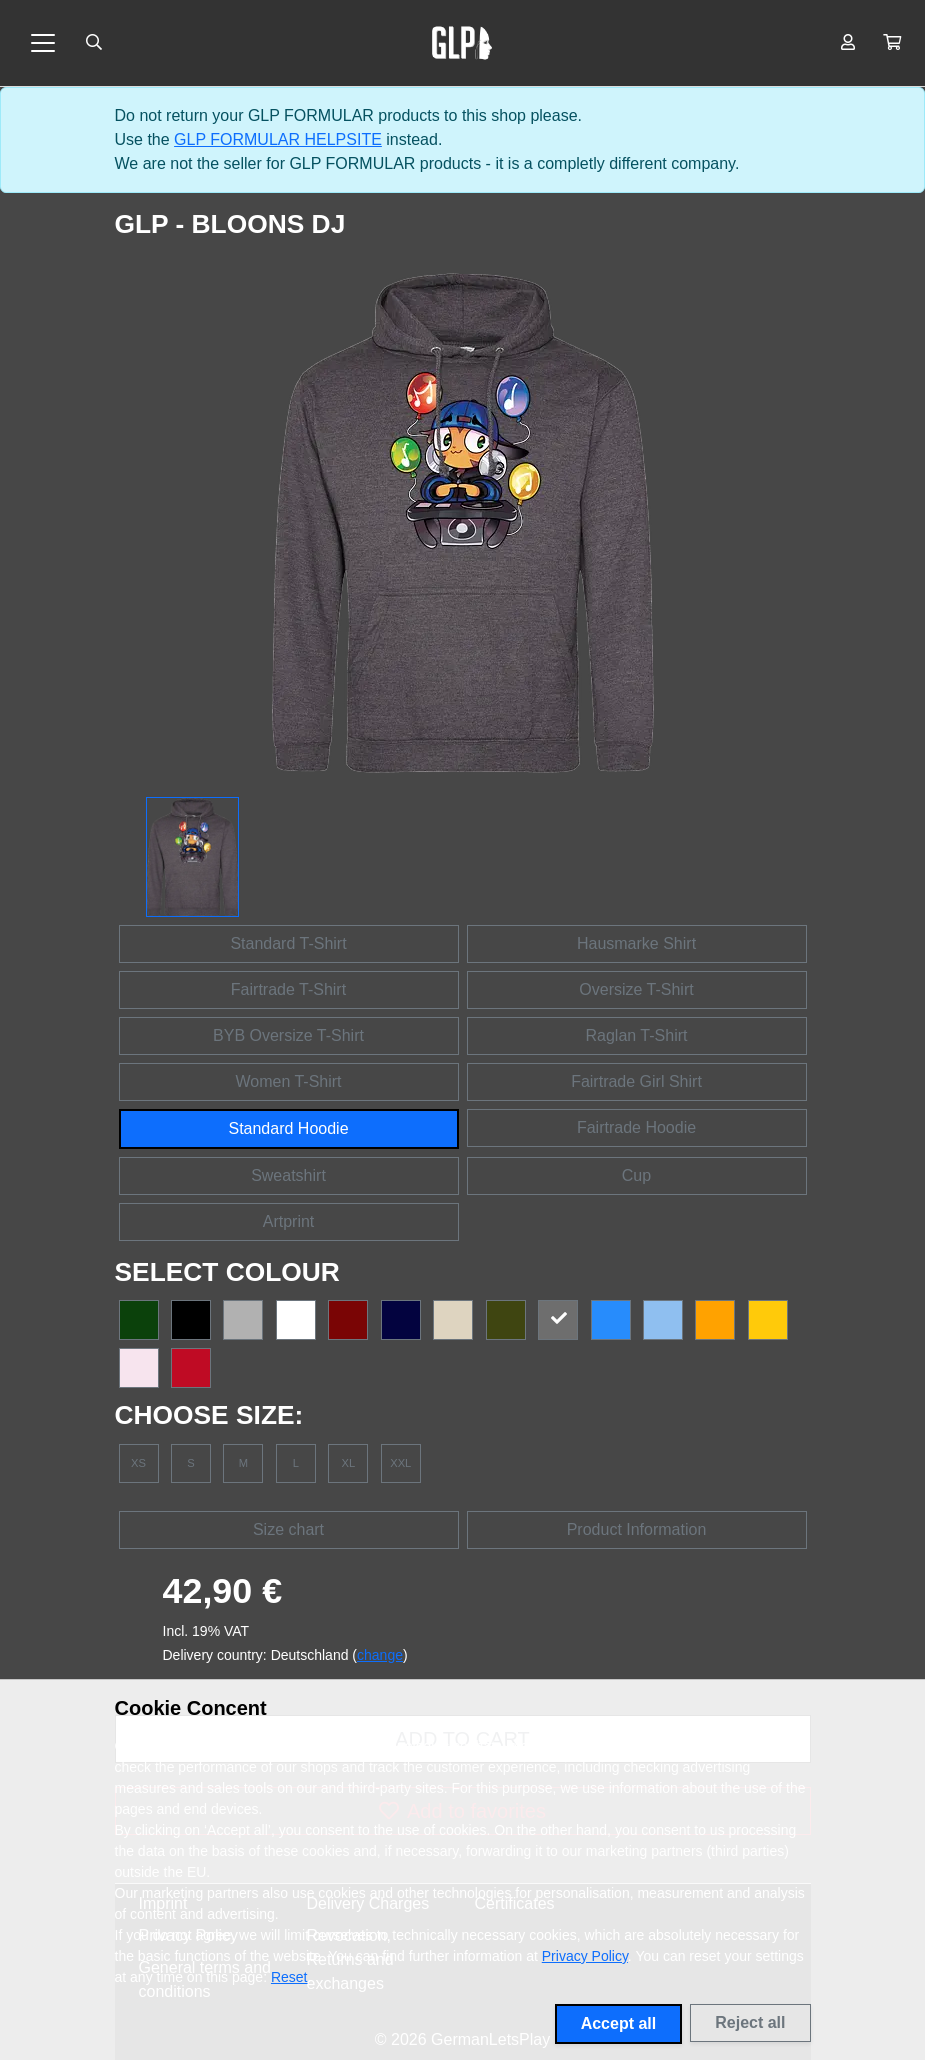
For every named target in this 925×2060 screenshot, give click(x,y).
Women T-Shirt (288, 1081)
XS (138, 1463)
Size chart (288, 1529)
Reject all (750, 2022)
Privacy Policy (585, 1956)
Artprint (289, 1221)
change (380, 1655)
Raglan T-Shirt (637, 1035)
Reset (289, 1977)
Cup (636, 1175)
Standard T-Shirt (288, 943)
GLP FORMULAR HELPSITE (278, 139)
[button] (892, 43)
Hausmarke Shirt (636, 943)
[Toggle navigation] (43, 43)
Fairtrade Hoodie (636, 1127)
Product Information (637, 1529)
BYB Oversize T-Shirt (288, 1035)
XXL (400, 1463)
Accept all (619, 2023)
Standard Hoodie (288, 1128)
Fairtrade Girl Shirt (636, 1081)
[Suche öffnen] (94, 43)
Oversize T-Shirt (636, 989)
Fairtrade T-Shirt (288, 989)
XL (348, 1463)
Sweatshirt (288, 1175)
